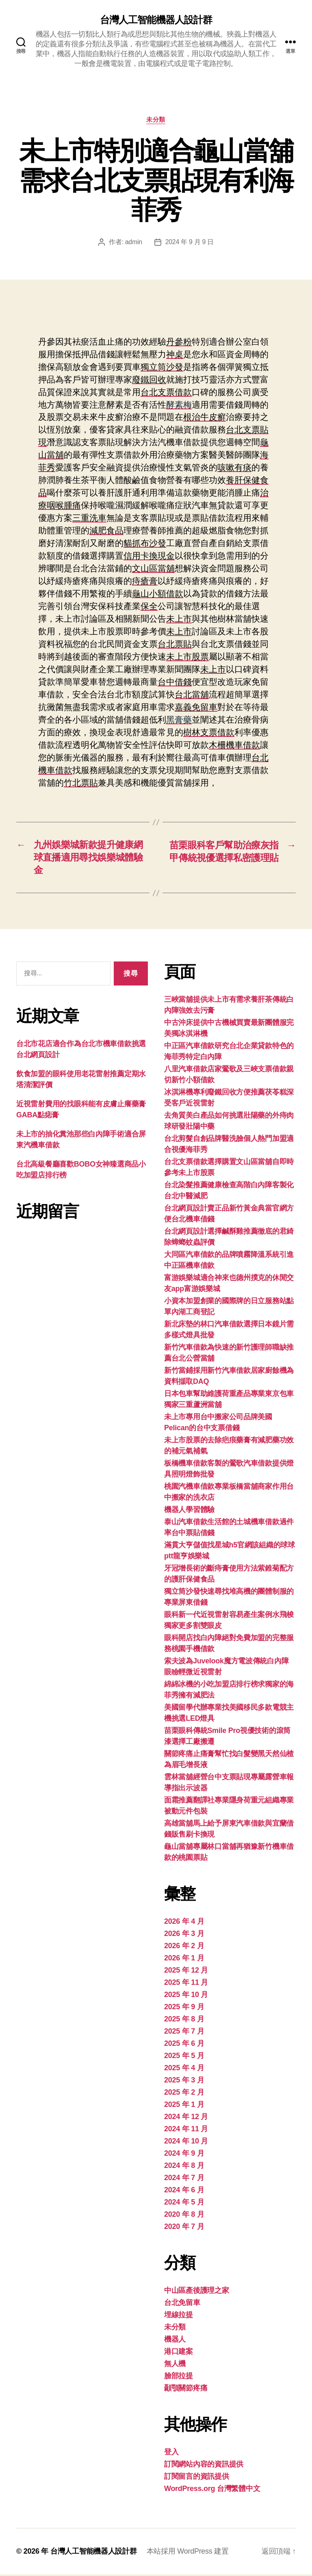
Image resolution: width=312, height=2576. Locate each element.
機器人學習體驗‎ (189, 1511)
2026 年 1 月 (184, 1959)
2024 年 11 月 (186, 2130)
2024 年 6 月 (184, 2191)
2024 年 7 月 (184, 2179)
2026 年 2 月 (184, 1947)
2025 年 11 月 (186, 1984)
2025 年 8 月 (184, 2021)
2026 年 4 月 (184, 1923)
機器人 (175, 2341)
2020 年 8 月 (184, 2216)
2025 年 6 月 (184, 2045)
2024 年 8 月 (184, 2167)
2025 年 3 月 (184, 2082)
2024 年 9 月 (184, 2155)
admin (133, 242)
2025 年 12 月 (186, 1972)
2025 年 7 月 (184, 2033)
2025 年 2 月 (184, 2094)
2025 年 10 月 (186, 1996)
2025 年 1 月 (184, 2106)
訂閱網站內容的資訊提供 (203, 2466)
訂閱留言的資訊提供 (196, 2478)
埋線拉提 (178, 2316)
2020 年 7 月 (184, 2228)
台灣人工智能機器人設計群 (156, 20)
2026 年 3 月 (184, 1935)
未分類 (156, 119)
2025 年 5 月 (184, 2057)
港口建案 (178, 2353)
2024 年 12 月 (186, 2118)
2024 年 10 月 (186, 2143)
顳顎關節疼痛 (185, 2390)
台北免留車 (182, 2304)
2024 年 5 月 (184, 2204)
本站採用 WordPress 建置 (188, 2553)
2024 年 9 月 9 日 (189, 242)
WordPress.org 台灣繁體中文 (212, 2490)
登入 (171, 2453)
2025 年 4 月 (184, 2069)
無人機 (175, 2365)
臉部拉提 (178, 2377)
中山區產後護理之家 (196, 2292)
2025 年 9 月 (184, 2008)
